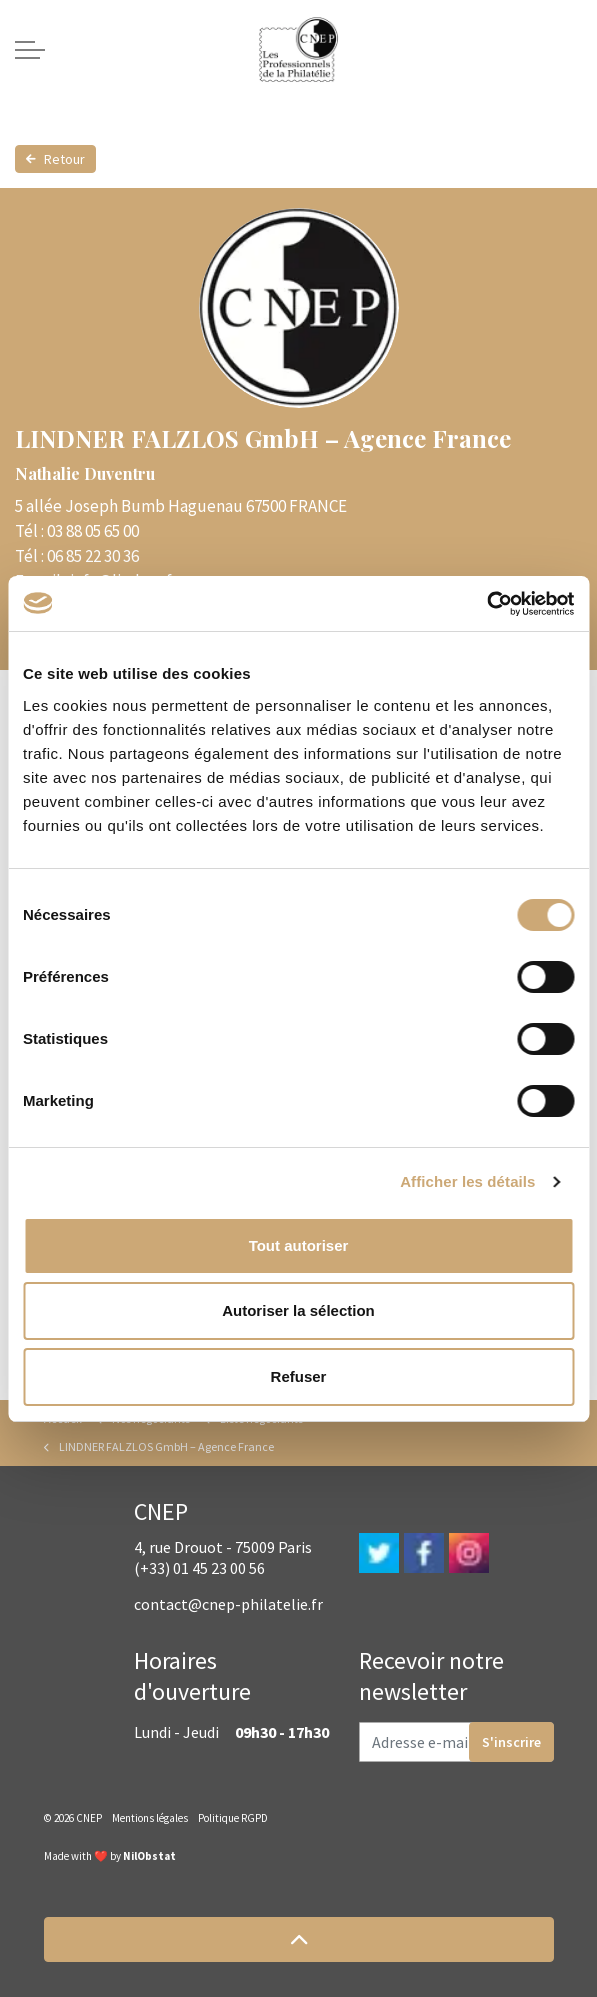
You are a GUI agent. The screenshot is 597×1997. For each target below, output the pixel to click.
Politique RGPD (233, 1818)
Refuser (299, 1376)
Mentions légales (150, 1818)
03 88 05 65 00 (93, 531)
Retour (55, 159)
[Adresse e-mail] (456, 1742)
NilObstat (149, 1856)
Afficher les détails (467, 1181)
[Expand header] (30, 50)
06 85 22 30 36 (93, 556)
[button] (299, 1939)
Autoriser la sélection (298, 1310)
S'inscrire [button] (511, 1742)
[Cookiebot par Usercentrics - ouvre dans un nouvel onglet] (486, 604)
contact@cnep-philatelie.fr (228, 1604)
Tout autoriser (299, 1245)
